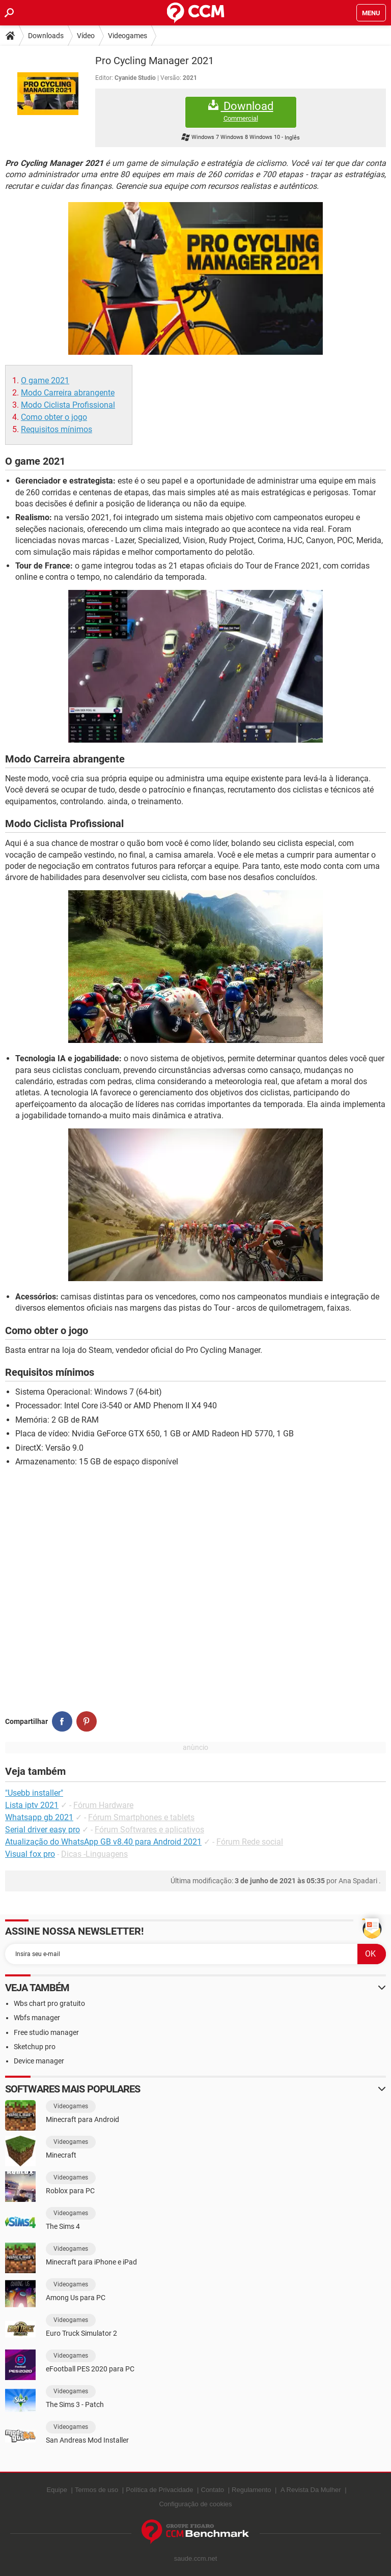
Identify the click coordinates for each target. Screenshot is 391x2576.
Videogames (127, 36)
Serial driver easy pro (42, 1829)
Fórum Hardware (103, 1805)
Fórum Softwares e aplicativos (149, 1829)
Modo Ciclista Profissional (68, 405)
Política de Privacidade (159, 2490)
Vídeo (86, 36)
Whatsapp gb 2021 (39, 1817)
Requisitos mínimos (56, 429)
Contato (213, 2490)
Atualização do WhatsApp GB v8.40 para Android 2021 (103, 1842)
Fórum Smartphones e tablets (141, 1817)
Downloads (46, 36)
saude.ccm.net (195, 2558)
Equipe (56, 2490)
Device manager (39, 2061)
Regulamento (251, 2490)
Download (241, 111)
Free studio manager (46, 2032)
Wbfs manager (37, 2018)
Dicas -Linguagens (94, 1854)
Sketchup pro (34, 2047)
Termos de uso (96, 2490)
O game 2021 (45, 380)
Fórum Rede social (249, 1842)
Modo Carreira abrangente (68, 393)
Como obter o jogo (54, 417)
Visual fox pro (30, 1854)
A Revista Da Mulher (311, 2490)
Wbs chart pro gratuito (49, 2003)
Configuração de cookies (195, 2504)
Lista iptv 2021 (32, 1805)
